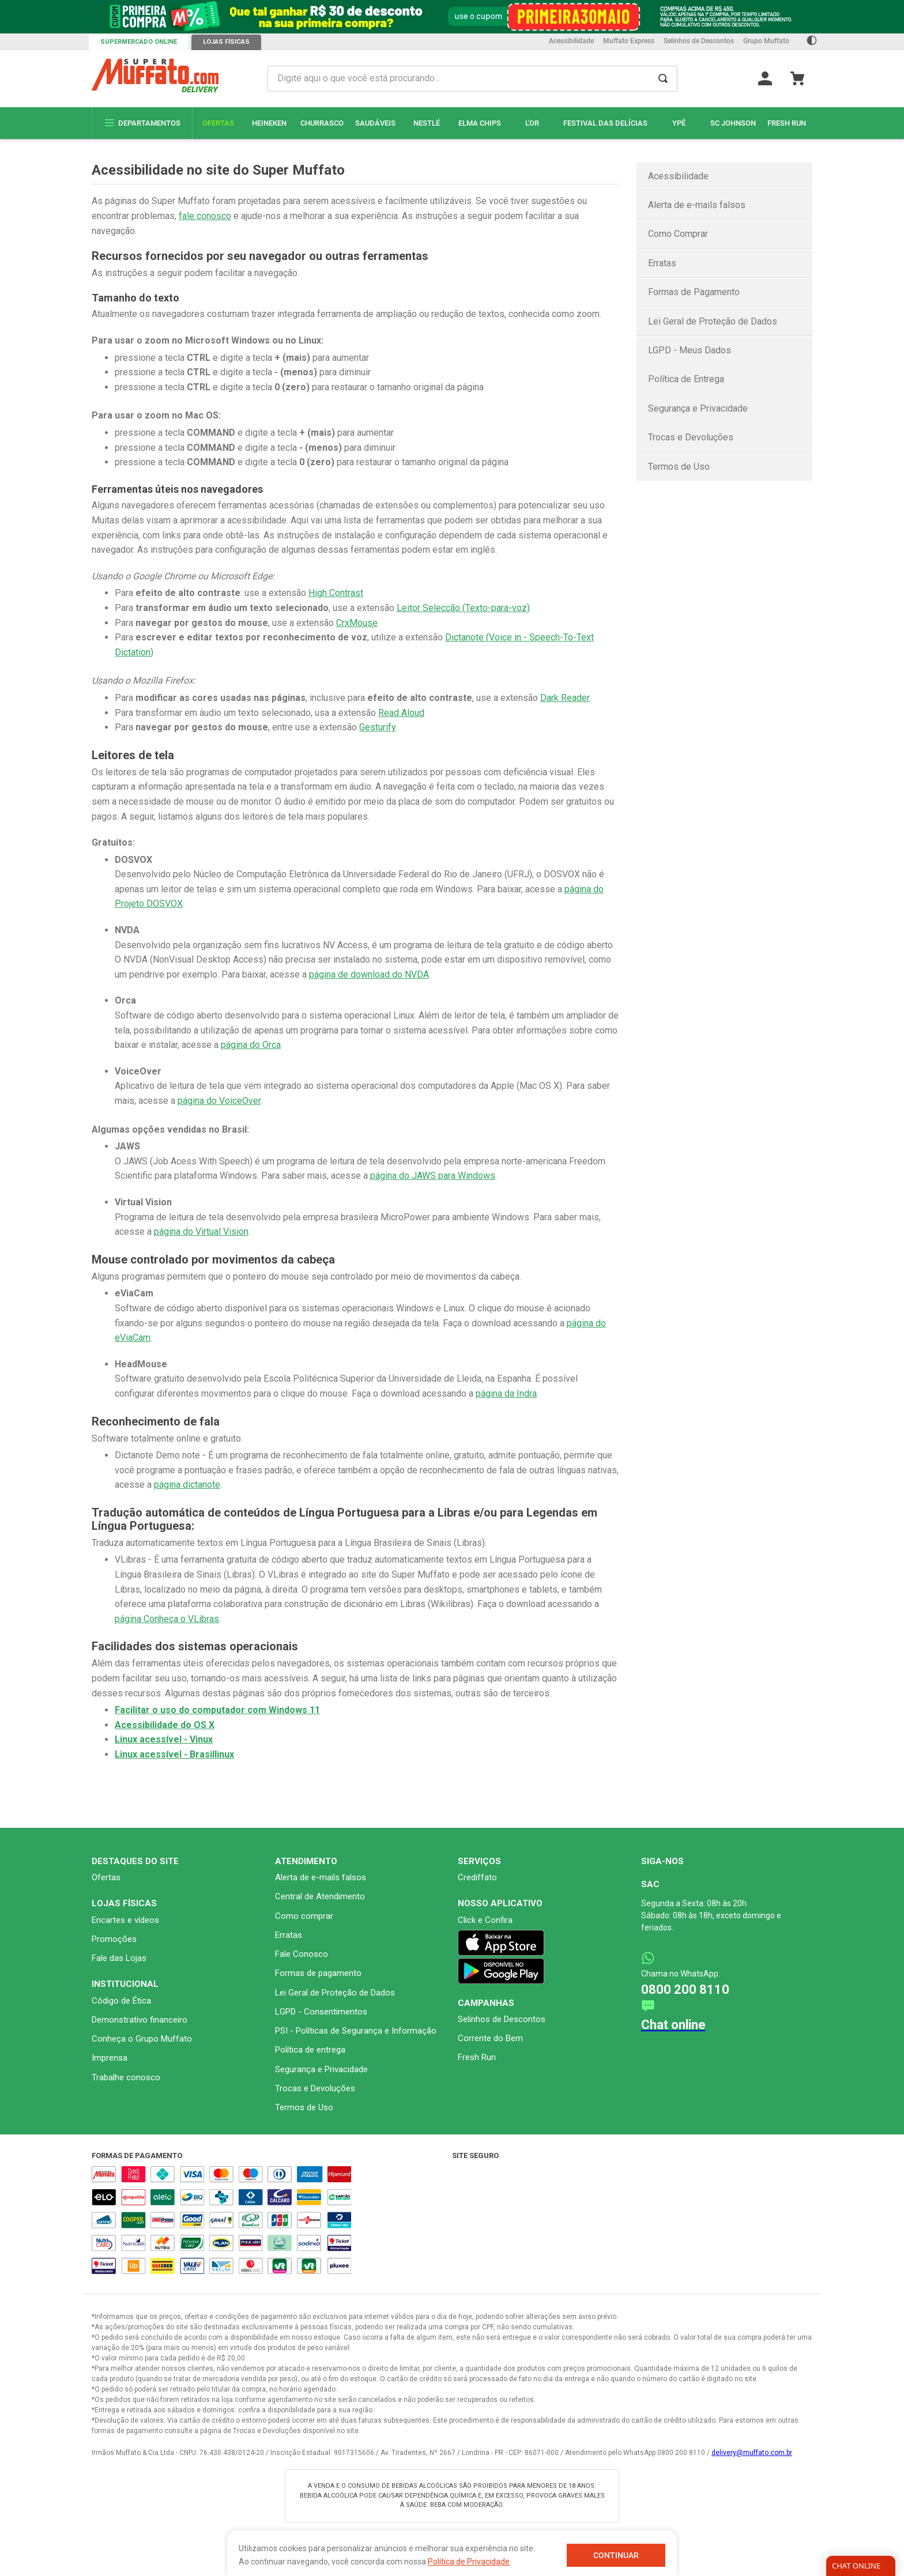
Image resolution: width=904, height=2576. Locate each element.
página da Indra (506, 1393)
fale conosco (205, 215)
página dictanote (187, 1484)
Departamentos (142, 123)
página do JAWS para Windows (432, 1175)
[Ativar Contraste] (812, 41)
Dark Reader (565, 697)
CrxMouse (357, 622)
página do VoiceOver (219, 1100)
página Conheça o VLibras (167, 1618)
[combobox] (473, 79)
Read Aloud (401, 712)
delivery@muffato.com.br (751, 2453)
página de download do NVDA (369, 974)
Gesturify (377, 727)
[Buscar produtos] (663, 78)
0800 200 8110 (685, 1989)
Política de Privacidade (469, 2561)
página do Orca (251, 1044)
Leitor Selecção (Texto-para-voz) (463, 607)
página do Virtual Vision (201, 1231)
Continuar (616, 2555)
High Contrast (335, 592)
